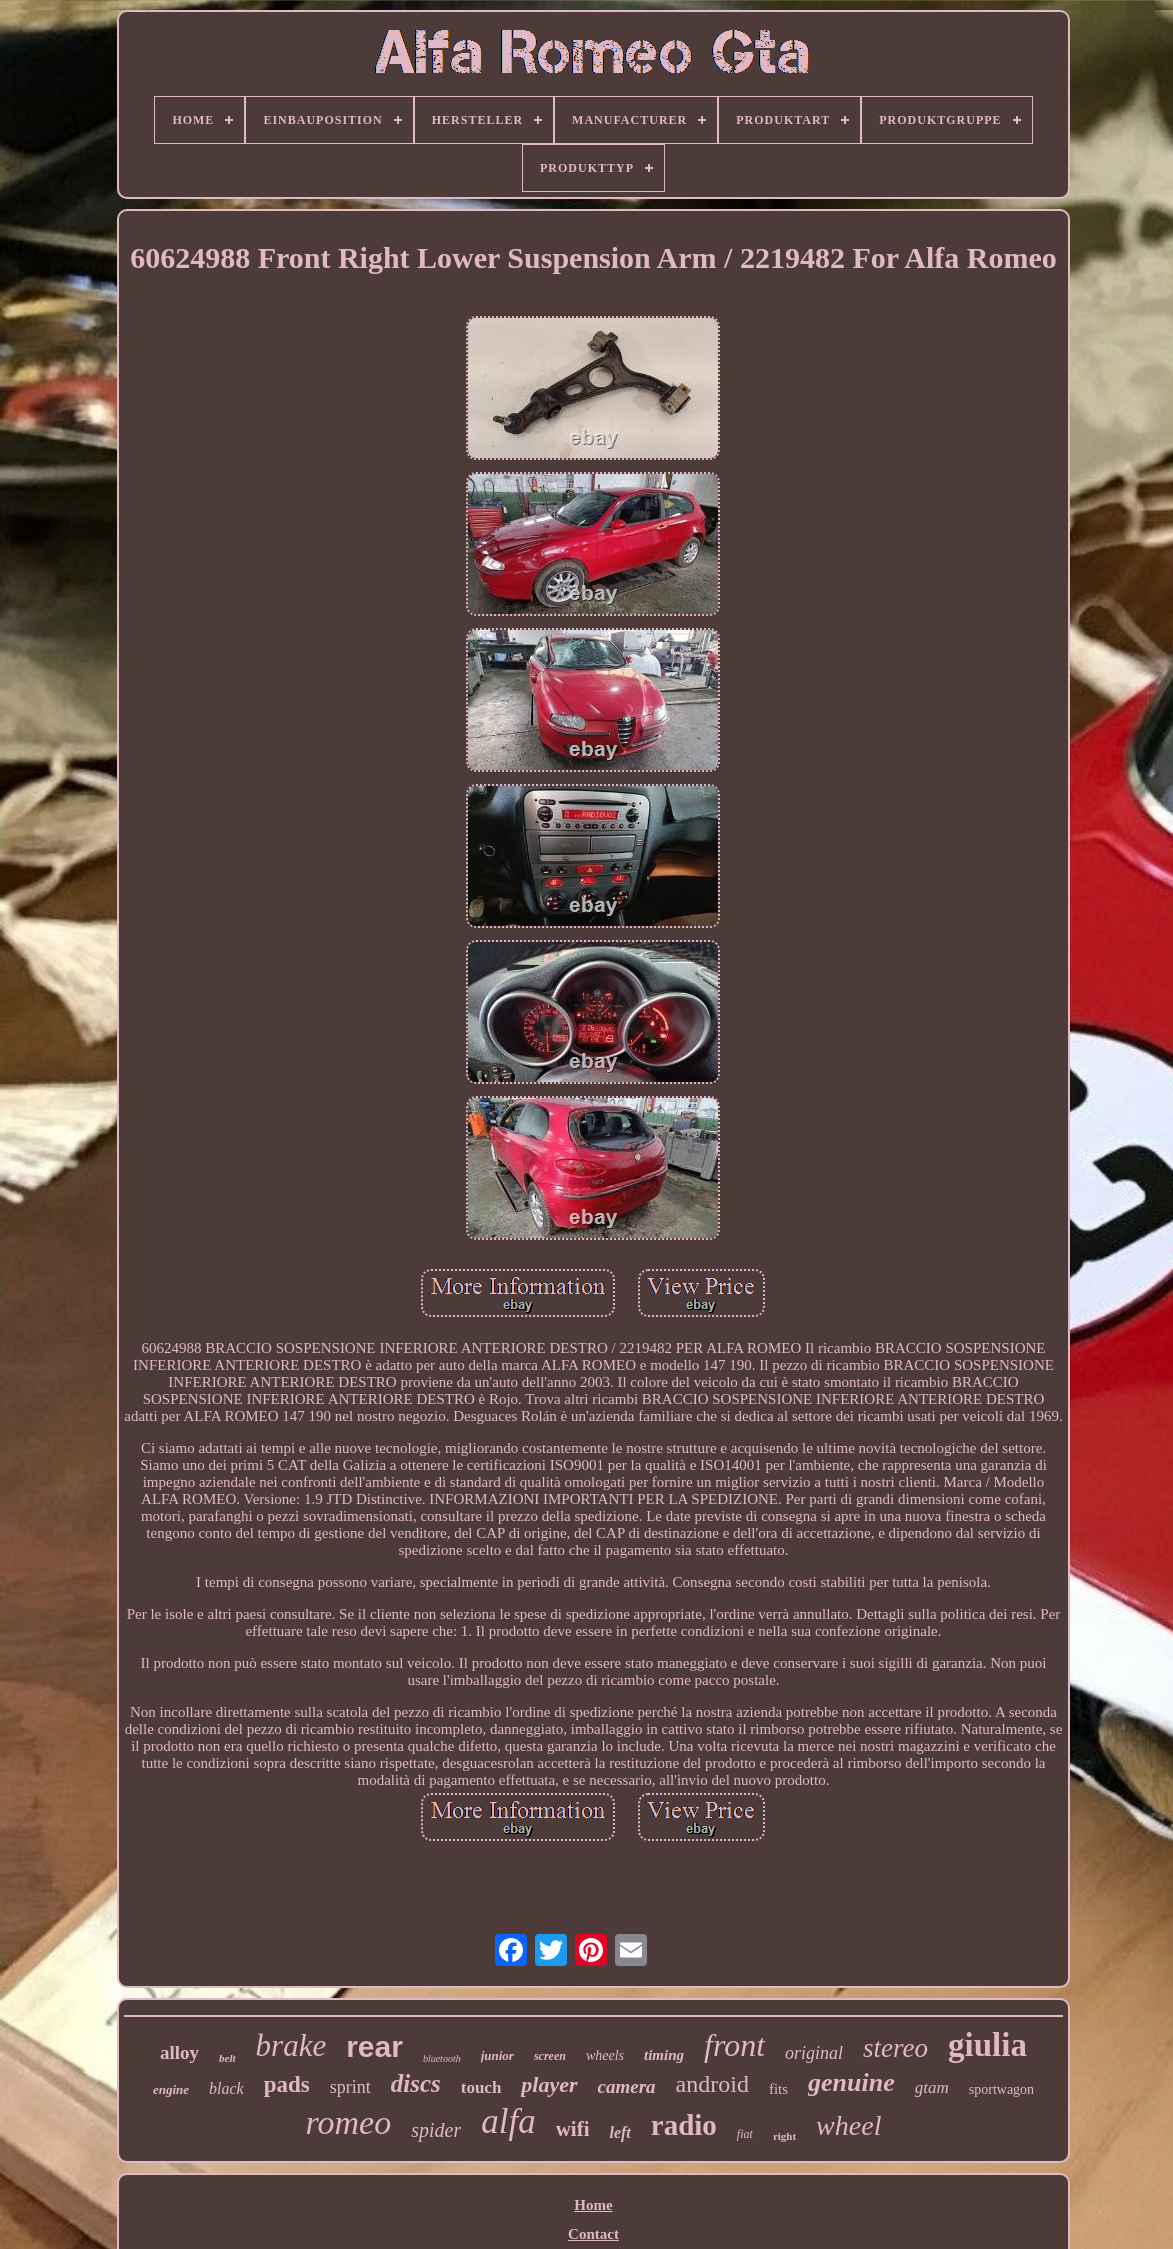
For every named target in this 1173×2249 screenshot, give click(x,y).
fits (778, 2089)
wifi (573, 2129)
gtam (932, 2087)
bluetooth (442, 2058)
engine (171, 2089)
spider (436, 2130)
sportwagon (1001, 2089)
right (784, 2136)
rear (374, 2046)
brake (291, 2045)
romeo (349, 2122)
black (226, 2088)
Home (593, 2205)
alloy (179, 2052)
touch (481, 2087)
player (549, 2084)
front (734, 2045)
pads (287, 2084)
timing (664, 2055)
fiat (745, 2134)
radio (684, 2125)
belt (227, 2058)
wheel (848, 2125)
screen (550, 2056)
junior (497, 2055)
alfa (508, 2121)
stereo (895, 2048)
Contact (593, 2234)
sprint (350, 2087)
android (712, 2084)
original (814, 2053)
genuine (851, 2082)
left (619, 2132)
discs (416, 2083)
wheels (605, 2055)
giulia (987, 2045)
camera (627, 2086)
